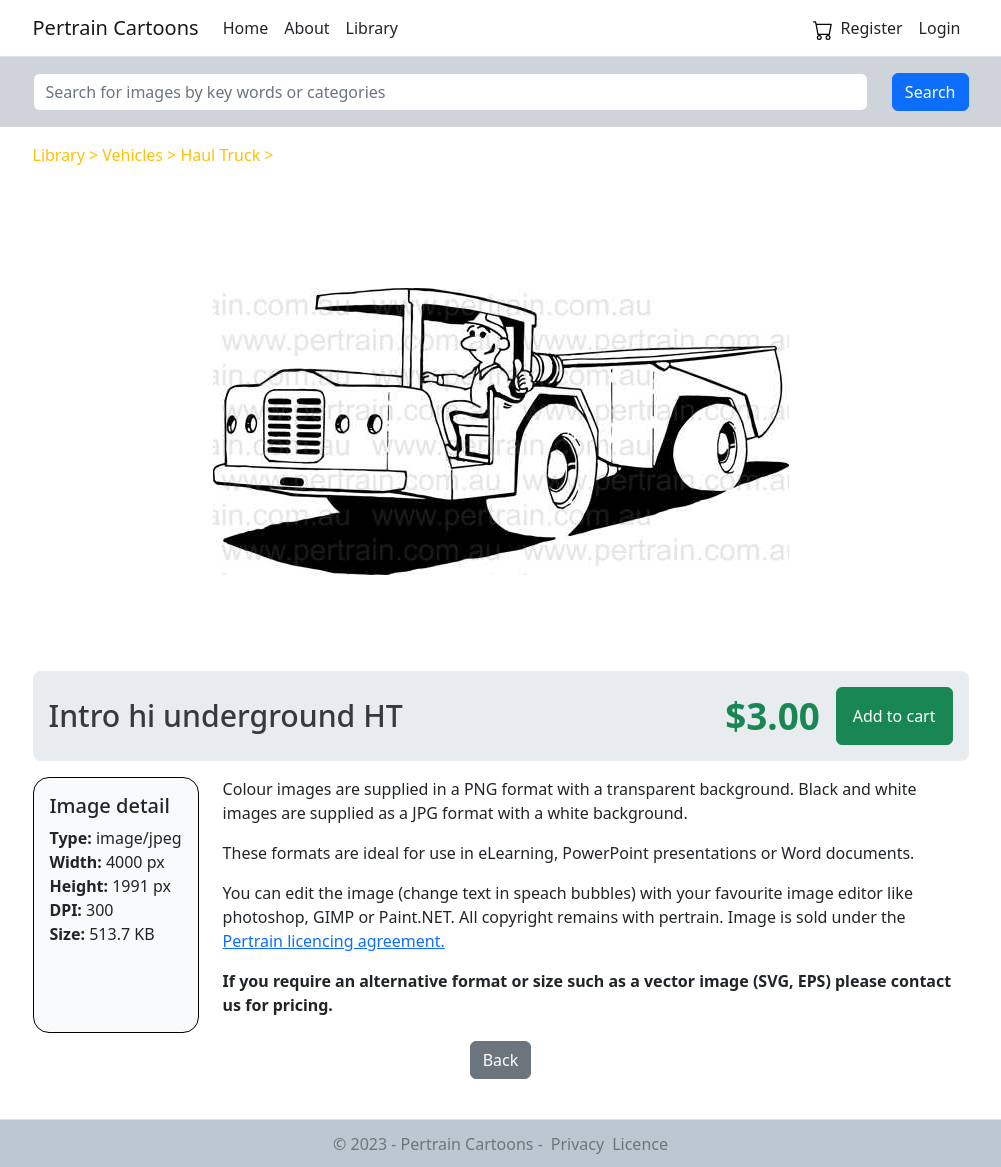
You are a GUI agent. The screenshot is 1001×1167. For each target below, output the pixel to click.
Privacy (577, 1144)
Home (246, 28)
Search (930, 92)
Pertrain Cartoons (116, 27)
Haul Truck (220, 155)
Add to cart (894, 716)
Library (372, 28)
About (306, 28)
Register (872, 28)
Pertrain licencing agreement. (334, 941)
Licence (640, 1144)
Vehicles (132, 155)
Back (501, 1060)
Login (940, 28)
